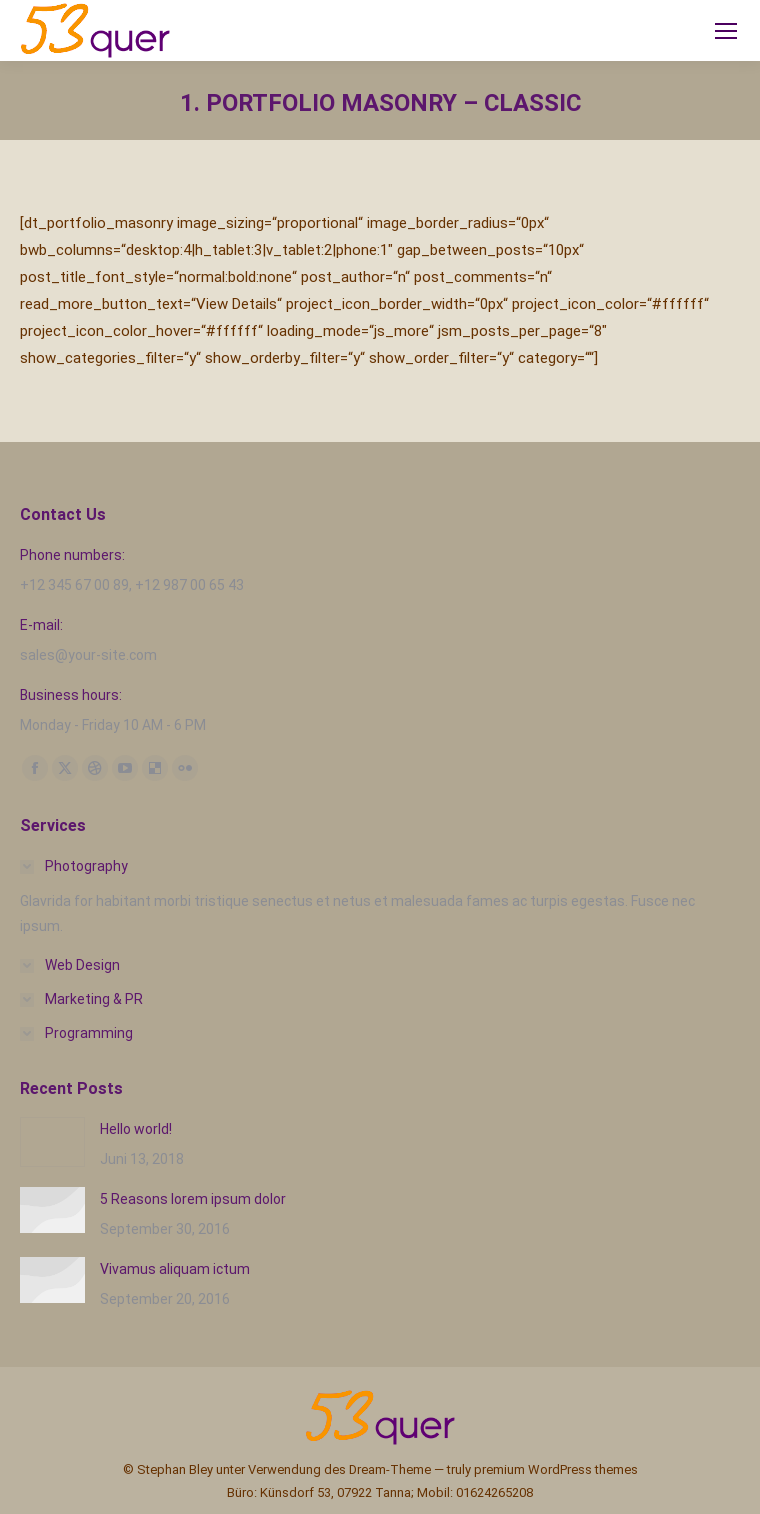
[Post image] (52, 1142)
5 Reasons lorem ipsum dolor (193, 1199)
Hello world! (136, 1129)
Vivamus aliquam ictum (175, 1269)
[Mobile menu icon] (726, 31)
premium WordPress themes (556, 1469)
